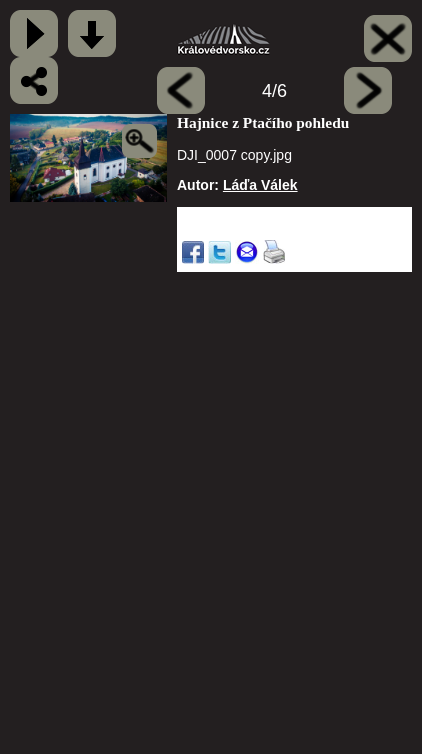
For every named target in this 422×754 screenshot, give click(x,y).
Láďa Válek (260, 185)
